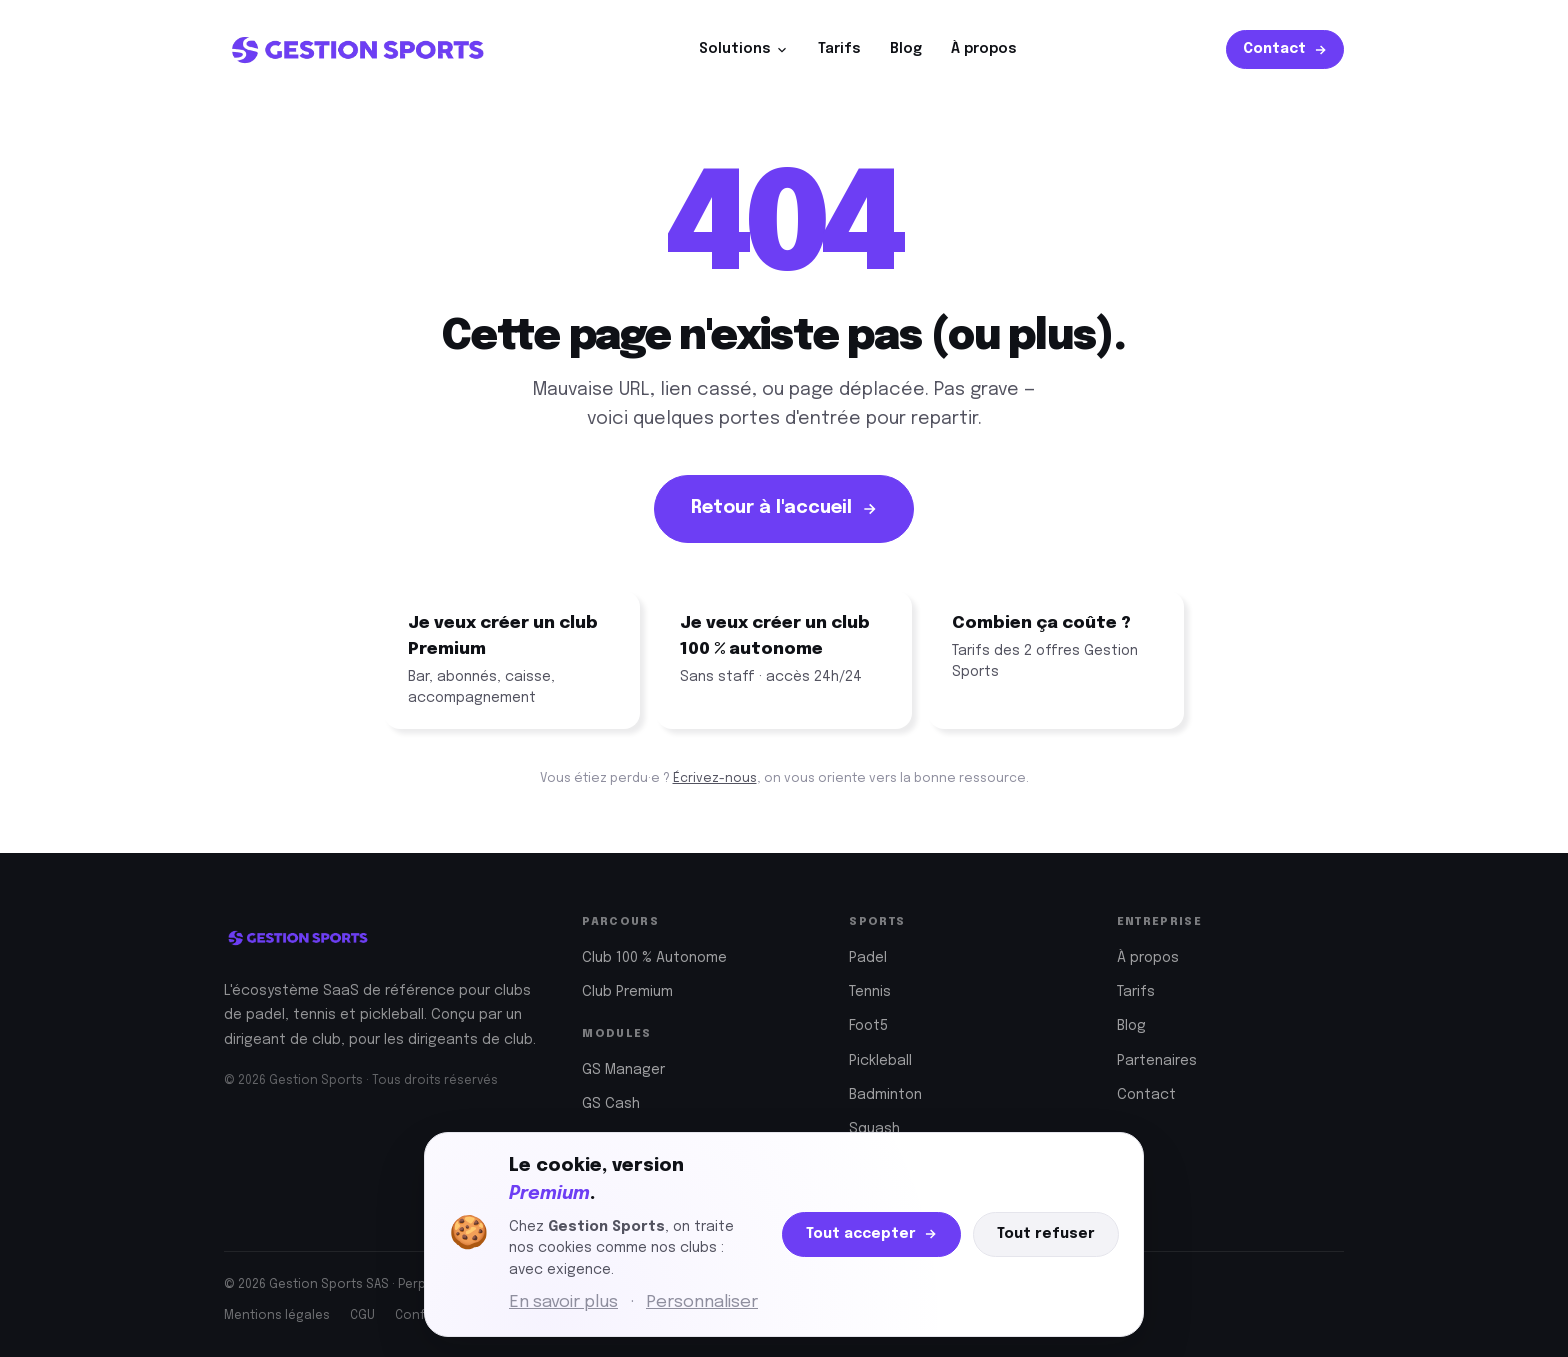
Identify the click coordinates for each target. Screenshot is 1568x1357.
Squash (874, 1129)
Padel (868, 958)
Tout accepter (871, 1234)
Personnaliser (702, 1302)
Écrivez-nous (715, 778)
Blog (906, 49)
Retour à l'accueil (784, 508)
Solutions (744, 49)
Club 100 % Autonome (654, 958)
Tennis (870, 992)
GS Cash (611, 1104)
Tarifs (839, 49)
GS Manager (623, 1070)
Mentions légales (277, 1316)
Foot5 (868, 1026)
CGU (362, 1316)
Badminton (885, 1095)
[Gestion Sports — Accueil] (357, 50)
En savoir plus (563, 1302)
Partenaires (1157, 1061)
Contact (1285, 49)
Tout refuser (1046, 1234)
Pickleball (880, 1061)
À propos (984, 49)
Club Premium (627, 992)
